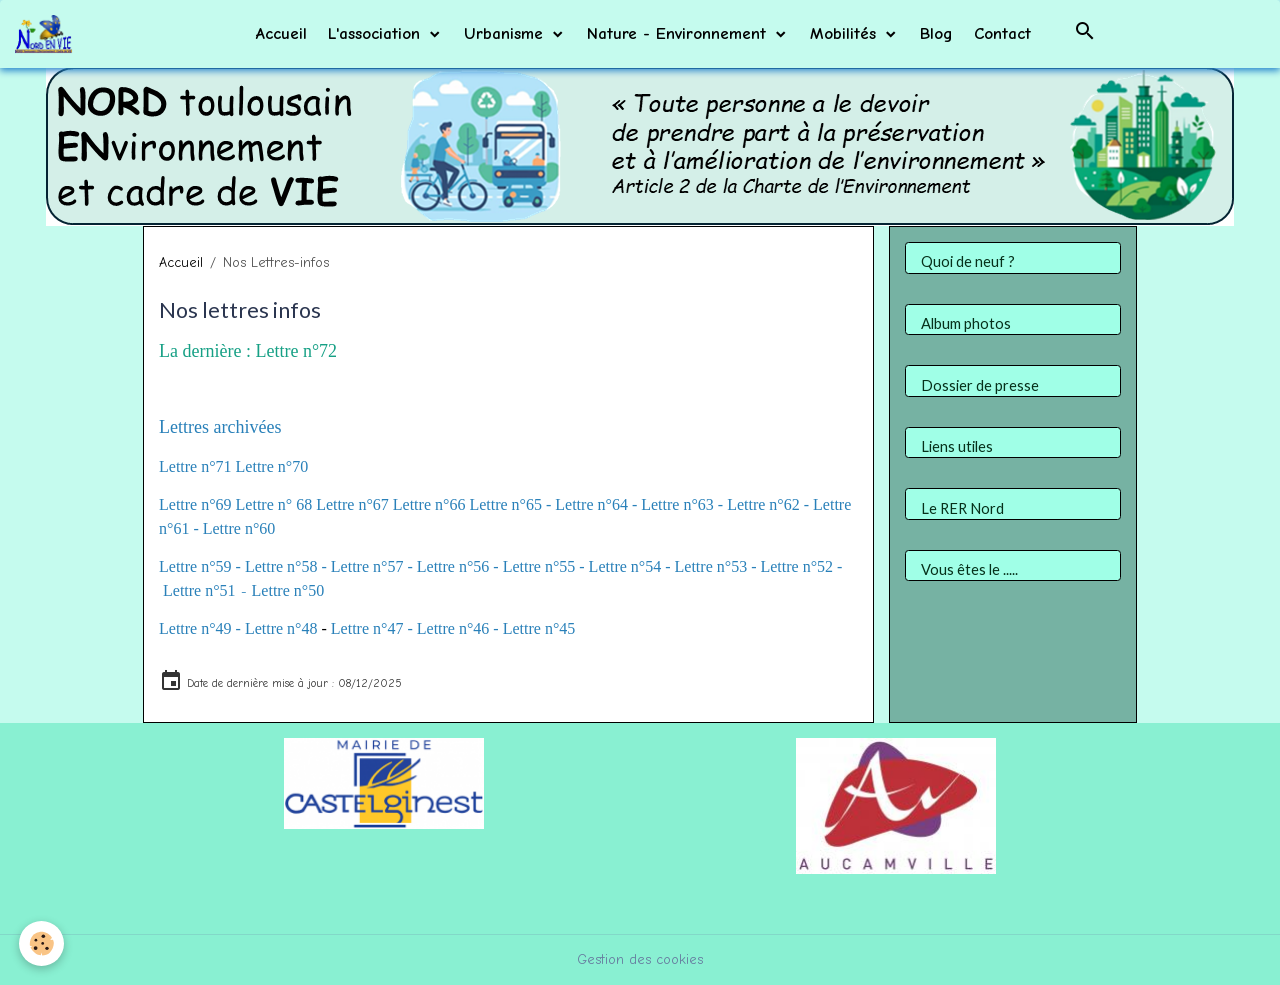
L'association (377, 33)
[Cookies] (42, 943)
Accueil (281, 33)
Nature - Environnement (679, 33)
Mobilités (846, 33)
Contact (1002, 33)
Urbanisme (506, 33)
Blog (936, 33)
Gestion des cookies (640, 959)
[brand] (47, 34)
